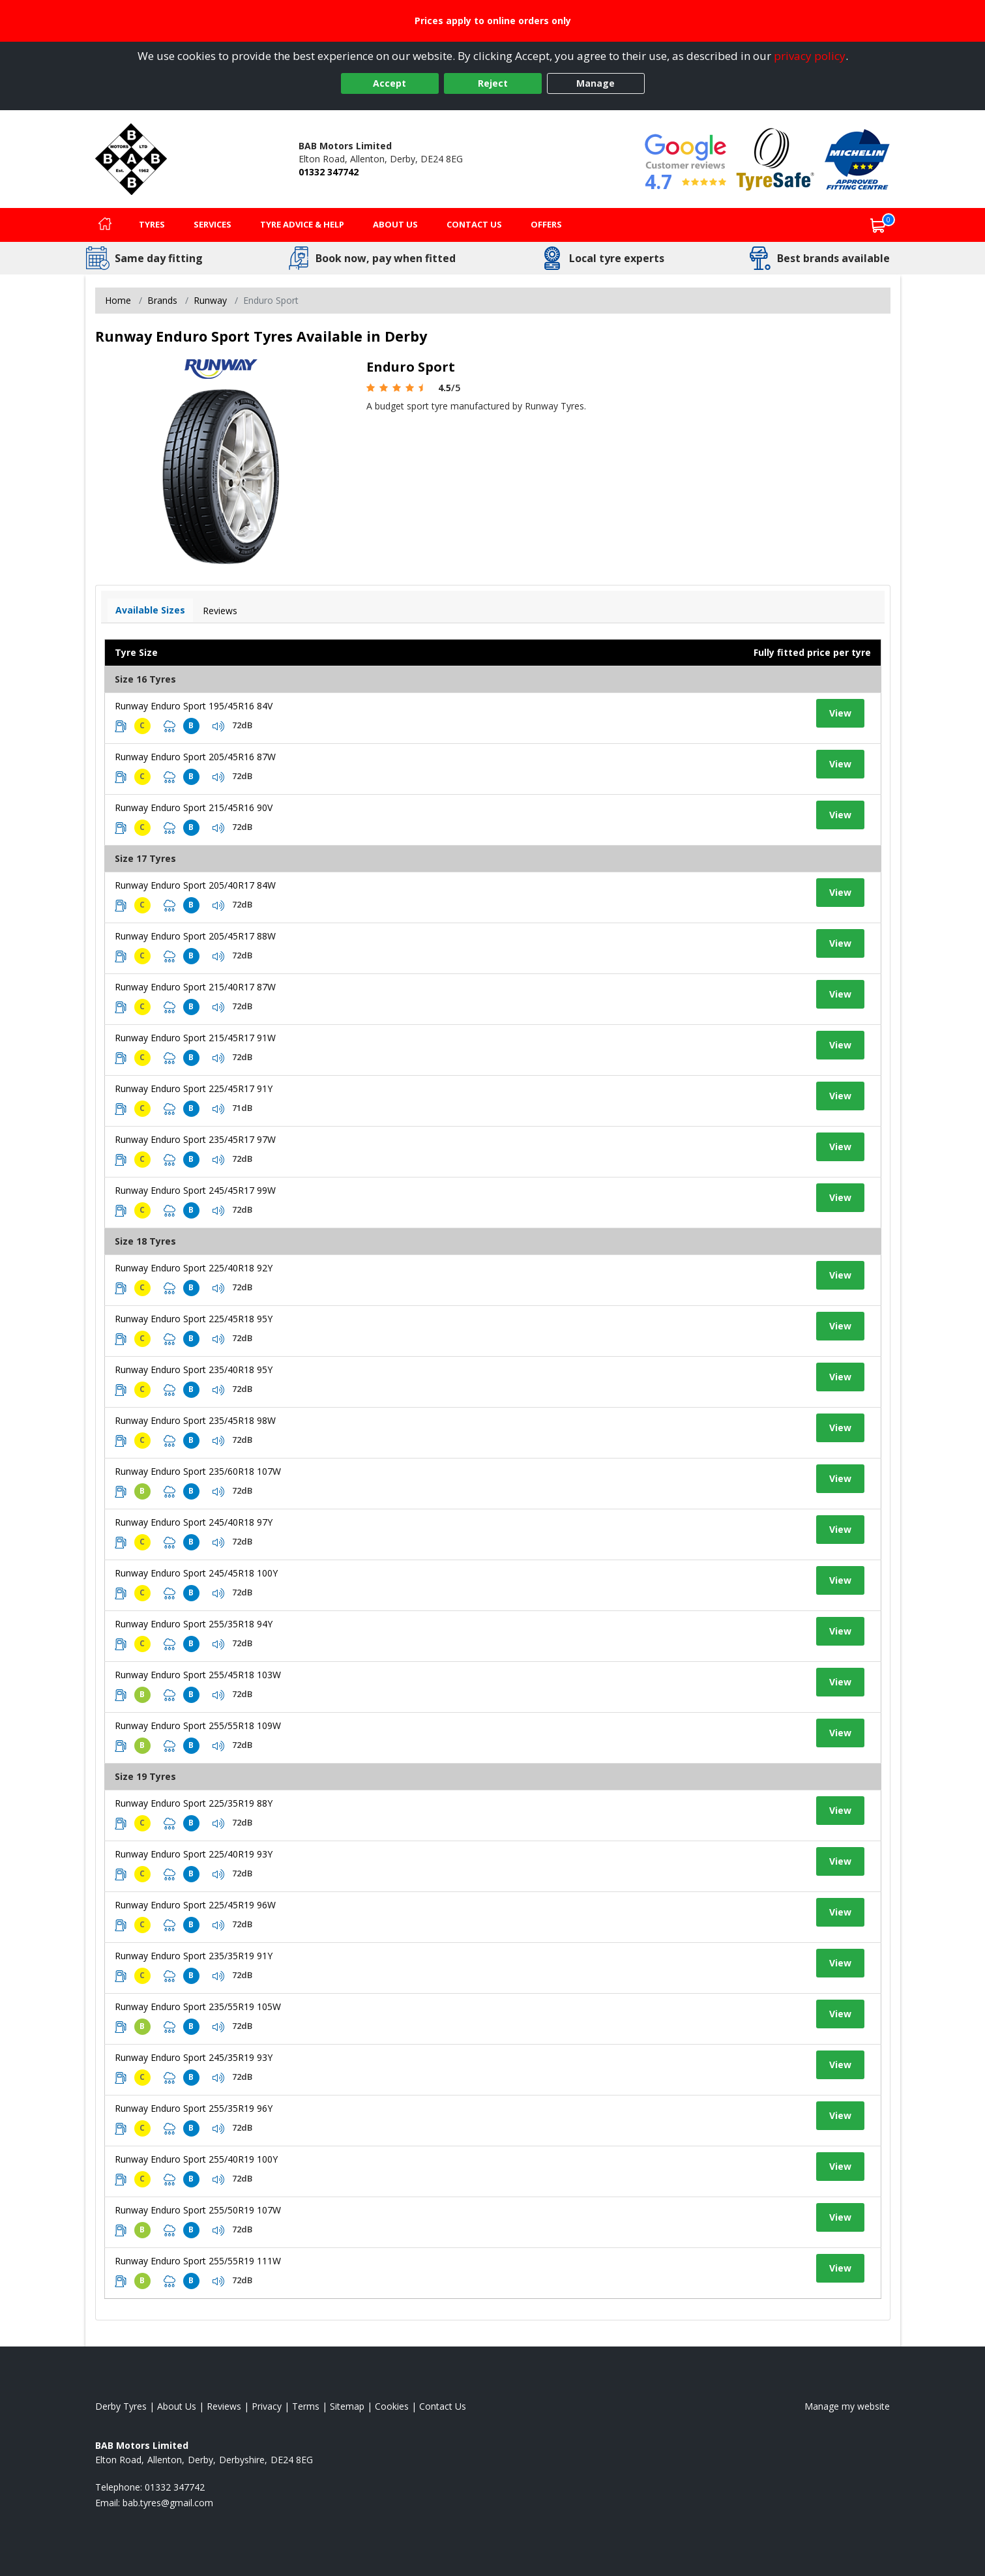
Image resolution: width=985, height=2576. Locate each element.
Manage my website (847, 2406)
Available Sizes (150, 610)
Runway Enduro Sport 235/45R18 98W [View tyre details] (195, 1420)
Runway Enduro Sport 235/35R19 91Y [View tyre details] (193, 1955)
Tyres (152, 224)
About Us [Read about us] (176, 2406)
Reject (493, 83)
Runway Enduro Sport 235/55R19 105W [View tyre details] (198, 2006)
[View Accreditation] (775, 158)
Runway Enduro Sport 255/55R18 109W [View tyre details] (198, 1725)
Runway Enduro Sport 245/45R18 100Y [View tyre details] (196, 1573)
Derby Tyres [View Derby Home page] (121, 2406)
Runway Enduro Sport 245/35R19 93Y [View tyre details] (193, 2057)
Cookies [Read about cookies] (392, 2406)
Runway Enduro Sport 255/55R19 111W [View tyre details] (198, 2261)
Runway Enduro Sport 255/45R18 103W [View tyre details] (198, 1674)
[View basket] (878, 225)
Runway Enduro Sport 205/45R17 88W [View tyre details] (195, 936)
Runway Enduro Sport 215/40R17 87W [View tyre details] (195, 987)
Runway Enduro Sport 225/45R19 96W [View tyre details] (195, 1905)
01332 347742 (329, 172)
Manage (595, 83)
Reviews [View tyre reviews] (220, 610)
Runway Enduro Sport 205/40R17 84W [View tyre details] (195, 885)
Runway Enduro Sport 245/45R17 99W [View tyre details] (195, 1190)
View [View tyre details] (840, 713)
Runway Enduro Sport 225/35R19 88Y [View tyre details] (193, 1803)
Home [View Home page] (118, 300)
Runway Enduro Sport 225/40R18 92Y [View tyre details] (193, 1268)
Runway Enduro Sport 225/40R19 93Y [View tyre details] (193, 1854)
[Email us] (168, 2502)
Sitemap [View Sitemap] (347, 2406)
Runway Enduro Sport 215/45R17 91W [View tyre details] (195, 1037)
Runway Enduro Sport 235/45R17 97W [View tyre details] (195, 1139)
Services (212, 224)
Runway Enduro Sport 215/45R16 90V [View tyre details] (193, 807)
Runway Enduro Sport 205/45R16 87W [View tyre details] (195, 756)
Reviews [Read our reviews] (224, 2406)
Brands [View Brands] (162, 300)
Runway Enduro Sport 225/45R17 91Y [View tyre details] (193, 1088)
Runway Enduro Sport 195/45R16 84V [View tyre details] (193, 706)
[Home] (105, 225)
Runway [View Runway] (210, 300)
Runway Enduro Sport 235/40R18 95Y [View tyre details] (193, 1369)
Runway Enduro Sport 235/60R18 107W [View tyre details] (198, 1471)
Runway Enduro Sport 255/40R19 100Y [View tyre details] (196, 2159)
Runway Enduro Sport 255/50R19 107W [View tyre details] (198, 2210)
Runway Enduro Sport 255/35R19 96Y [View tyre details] (193, 2108)
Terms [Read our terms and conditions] (305, 2406)
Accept (389, 83)
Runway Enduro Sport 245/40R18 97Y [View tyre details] (193, 1522)
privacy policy (809, 55)
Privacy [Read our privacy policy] (267, 2406)
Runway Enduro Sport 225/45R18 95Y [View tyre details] (193, 1318)
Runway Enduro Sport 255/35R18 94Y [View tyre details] (193, 1624)
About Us (395, 224)
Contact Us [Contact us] (474, 224)
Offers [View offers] (546, 224)
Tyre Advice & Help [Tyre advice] (302, 224)
